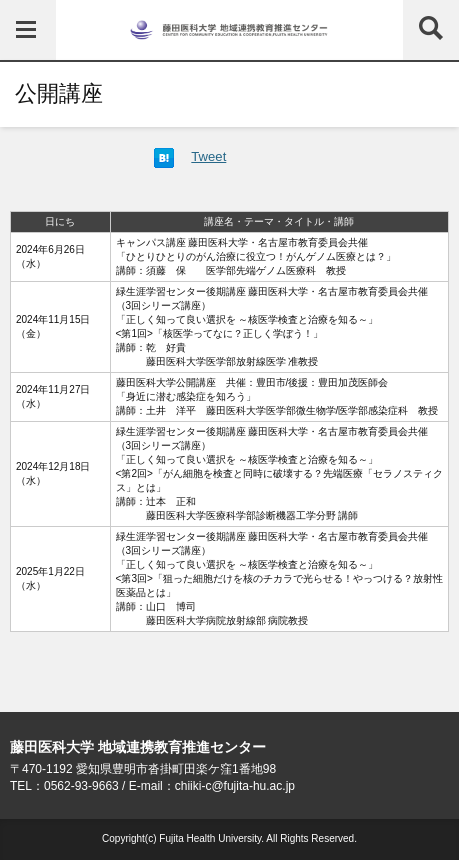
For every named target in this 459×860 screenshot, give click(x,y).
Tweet (208, 156)
